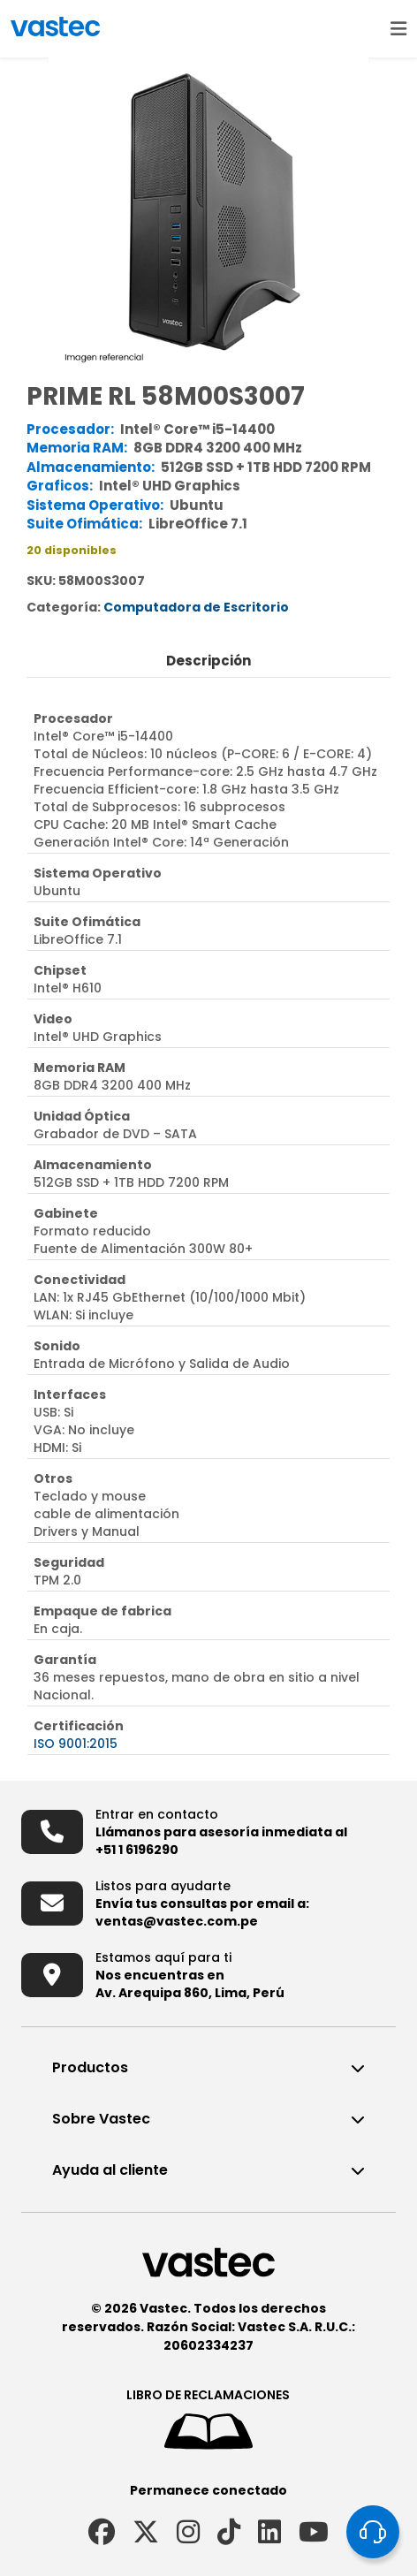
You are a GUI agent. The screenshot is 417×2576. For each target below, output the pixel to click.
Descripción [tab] (208, 660)
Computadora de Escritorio (196, 607)
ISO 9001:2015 (76, 1743)
